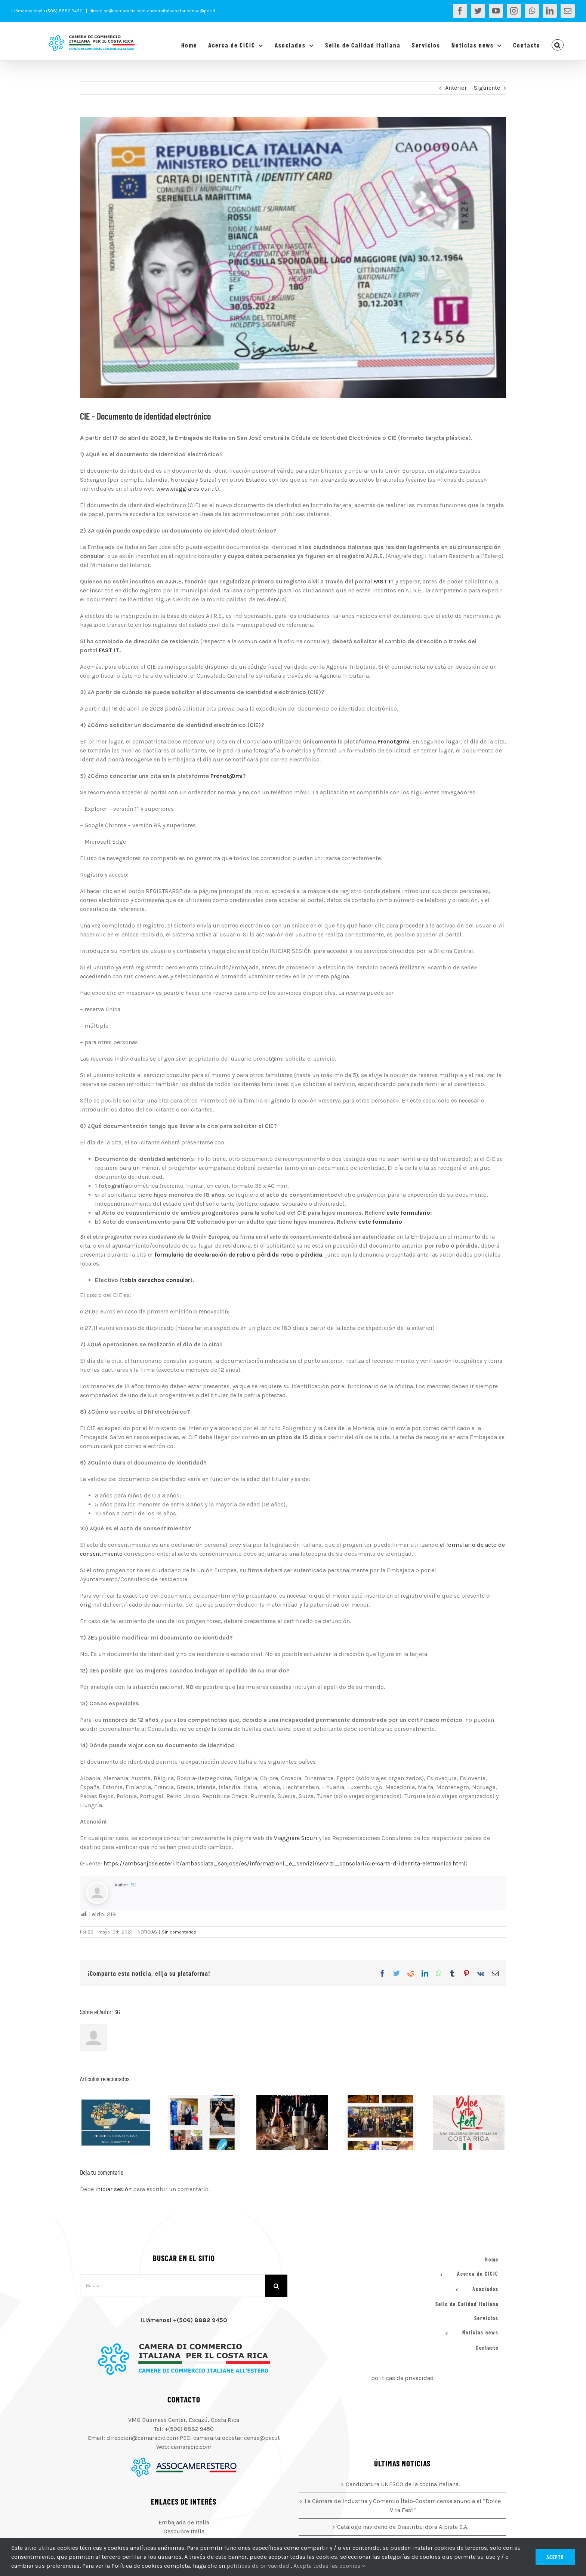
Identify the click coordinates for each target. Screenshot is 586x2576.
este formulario (408, 1212)
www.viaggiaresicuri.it (186, 488)
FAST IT (383, 581)
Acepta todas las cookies (329, 2565)
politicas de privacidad (402, 2378)
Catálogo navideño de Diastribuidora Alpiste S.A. (402, 2526)
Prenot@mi (393, 741)
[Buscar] (276, 2286)
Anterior (456, 87)
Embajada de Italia (183, 2522)
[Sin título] (293, 257)
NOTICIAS (147, 1932)
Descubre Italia (183, 2531)
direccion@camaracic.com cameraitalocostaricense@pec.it (152, 10)
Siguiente (487, 87)
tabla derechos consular (156, 1280)
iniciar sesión (114, 2189)
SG (133, 1884)
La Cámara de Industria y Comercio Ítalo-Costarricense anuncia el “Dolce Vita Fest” (403, 2505)
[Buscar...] (172, 2286)
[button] (558, 45)
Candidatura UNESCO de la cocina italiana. (403, 2484)
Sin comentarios (179, 1932)
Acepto (555, 2557)
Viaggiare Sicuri (295, 1837)
